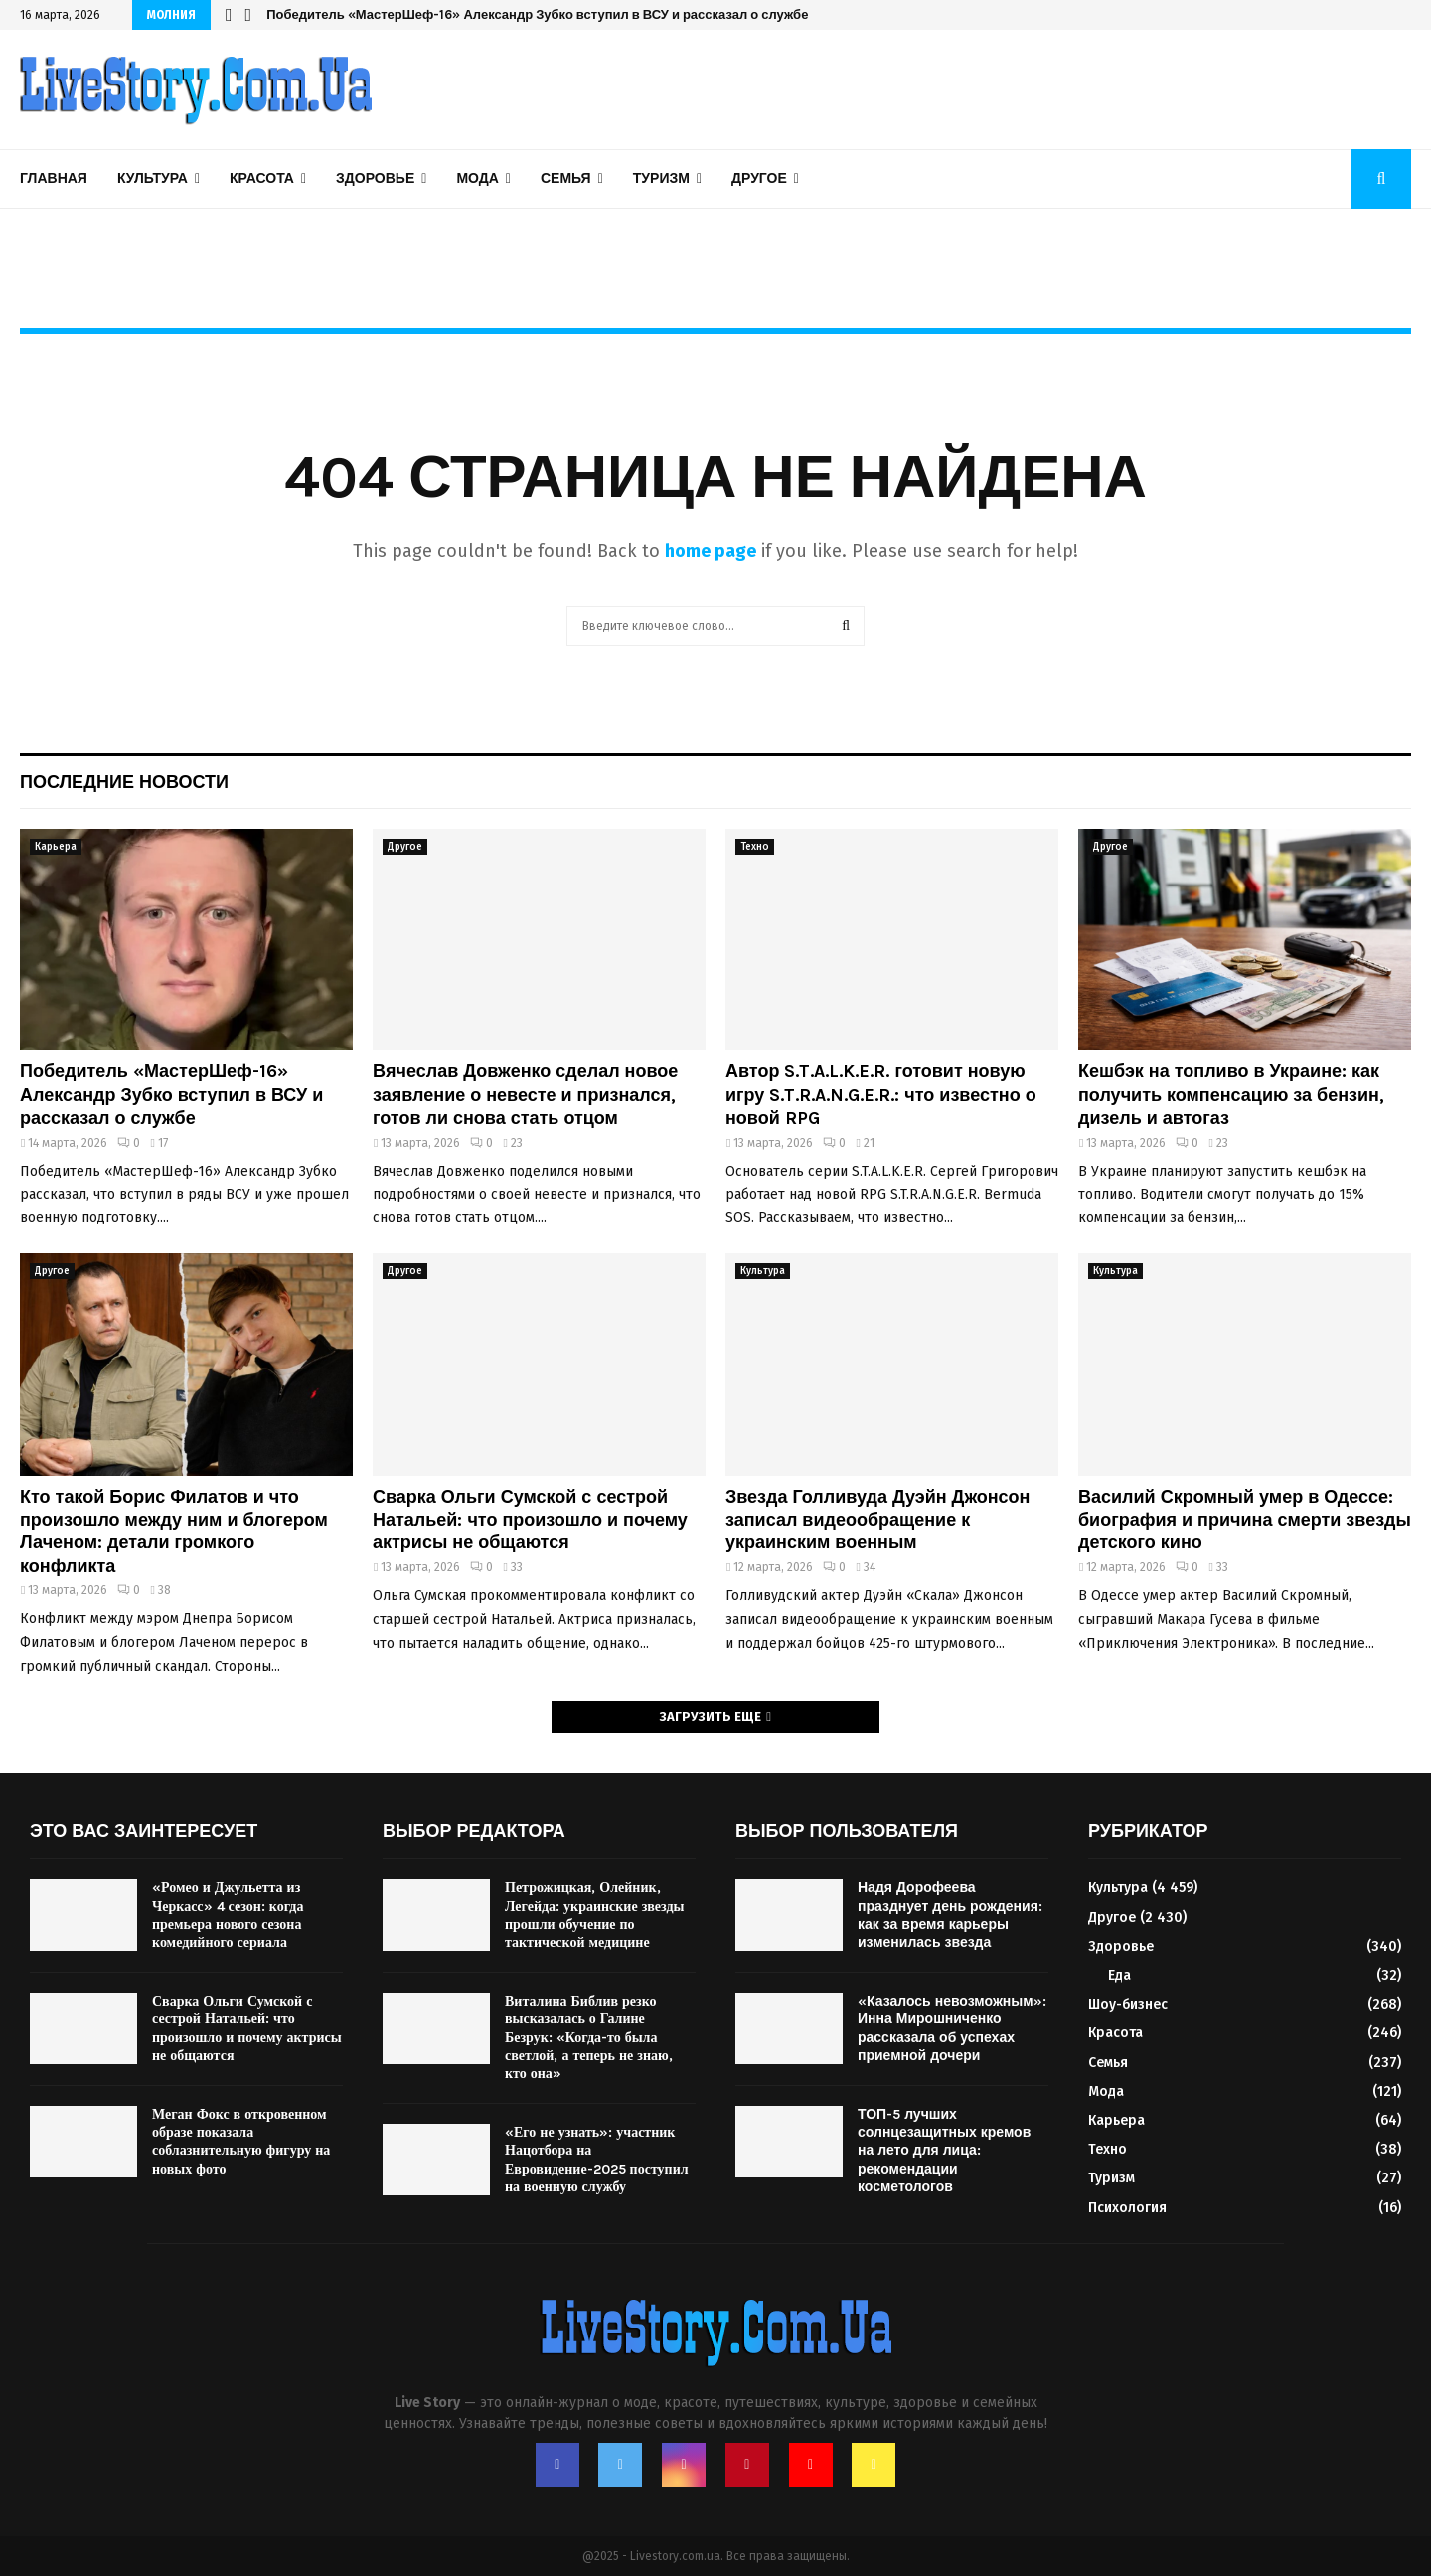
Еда (1119, 1975)
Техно (754, 847)
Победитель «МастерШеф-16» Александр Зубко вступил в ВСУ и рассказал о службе (537, 14)
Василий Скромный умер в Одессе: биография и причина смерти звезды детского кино (1244, 1520)
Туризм (661, 178)
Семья (566, 178)
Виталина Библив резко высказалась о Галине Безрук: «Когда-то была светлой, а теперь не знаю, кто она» (589, 2037)
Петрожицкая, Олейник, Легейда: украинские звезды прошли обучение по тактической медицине (594, 1915)
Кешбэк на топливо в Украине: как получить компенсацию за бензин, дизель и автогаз (1231, 1094)
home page (710, 551)
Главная (53, 178)
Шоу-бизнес (1128, 2004)
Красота (262, 178)
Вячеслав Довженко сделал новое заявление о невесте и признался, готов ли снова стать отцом (525, 1094)
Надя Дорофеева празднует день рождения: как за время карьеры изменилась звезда (950, 1915)
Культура (152, 178)
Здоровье (375, 178)
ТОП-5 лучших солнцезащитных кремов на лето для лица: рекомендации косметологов (944, 2150)
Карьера (56, 847)
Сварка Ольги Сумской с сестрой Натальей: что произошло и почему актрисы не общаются (530, 1520)
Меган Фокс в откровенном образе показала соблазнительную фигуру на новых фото (241, 2141)
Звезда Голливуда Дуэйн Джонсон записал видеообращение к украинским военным (877, 1520)
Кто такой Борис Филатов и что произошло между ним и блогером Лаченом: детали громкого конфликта (174, 1531)
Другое (759, 178)
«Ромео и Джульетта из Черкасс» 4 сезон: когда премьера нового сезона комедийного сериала (227, 1915)
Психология (1127, 2207)
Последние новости (124, 782)
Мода (477, 178)
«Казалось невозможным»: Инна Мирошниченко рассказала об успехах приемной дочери (952, 2028)
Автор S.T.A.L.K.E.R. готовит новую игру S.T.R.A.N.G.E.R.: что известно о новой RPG (880, 1094)
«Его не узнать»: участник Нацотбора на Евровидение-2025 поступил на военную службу (597, 2159)
